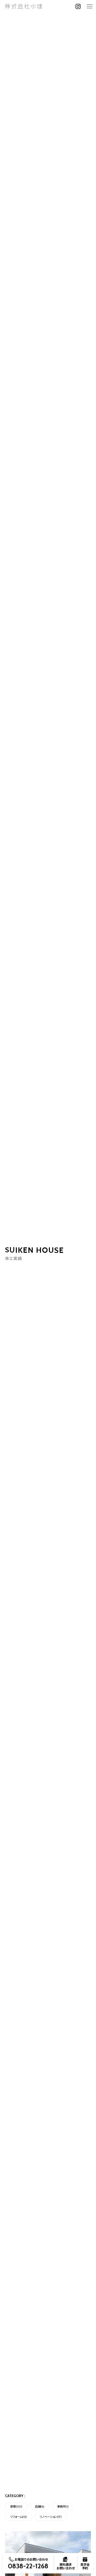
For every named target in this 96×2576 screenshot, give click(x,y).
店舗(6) (41, 2507)
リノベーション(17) (53, 2517)
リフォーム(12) (19, 2517)
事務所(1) (65, 2507)
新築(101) (16, 2507)
